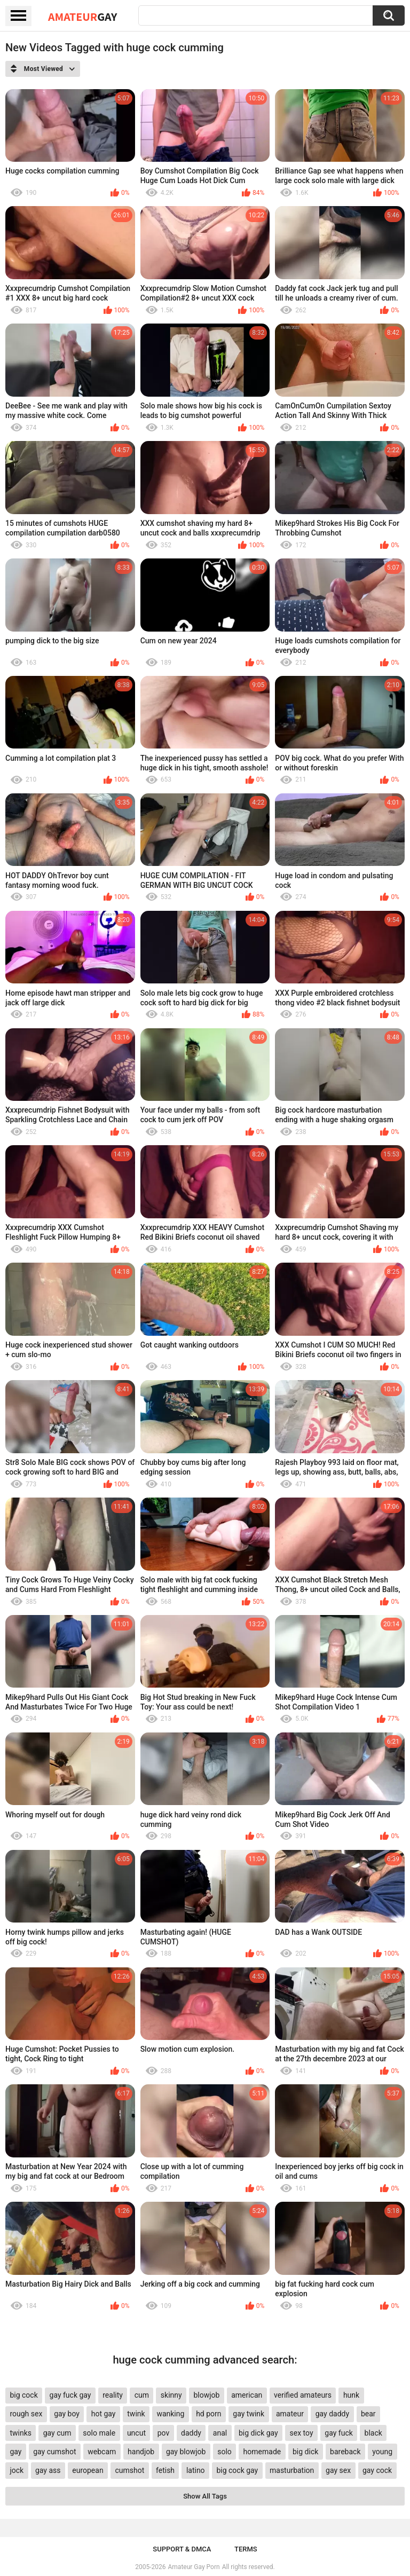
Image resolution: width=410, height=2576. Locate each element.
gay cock (377, 2470)
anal (220, 2433)
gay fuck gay (70, 2395)
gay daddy (332, 2413)
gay (15, 2451)
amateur (290, 2413)
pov (163, 2433)
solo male (99, 2433)
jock (16, 2470)
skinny (171, 2395)
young (382, 2451)
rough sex (26, 2413)
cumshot (129, 2470)
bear (368, 2413)
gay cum (57, 2433)
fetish (165, 2470)
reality (112, 2395)
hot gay (103, 2413)
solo (224, 2451)
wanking (170, 2413)
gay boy (67, 2413)
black (373, 2433)
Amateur (82, 16)
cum (142, 2395)
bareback (345, 2451)
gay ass (48, 2470)
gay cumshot (54, 2451)
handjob (141, 2451)
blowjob (206, 2395)
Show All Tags (205, 2496)
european (87, 2470)
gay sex (338, 2470)
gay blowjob (186, 2451)
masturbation (292, 2470)
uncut (136, 2433)
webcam (102, 2451)
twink (136, 2413)
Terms (245, 2549)
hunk (351, 2395)
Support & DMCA (182, 2549)
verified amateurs (303, 2395)
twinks (20, 2433)
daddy (191, 2433)
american (246, 2395)
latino (195, 2470)
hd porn (208, 2413)
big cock (23, 2395)
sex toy (301, 2433)
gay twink (248, 2413)
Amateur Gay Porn (194, 2567)
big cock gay (237, 2470)
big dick (305, 2451)
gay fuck (338, 2433)
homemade (262, 2451)
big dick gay (258, 2433)
